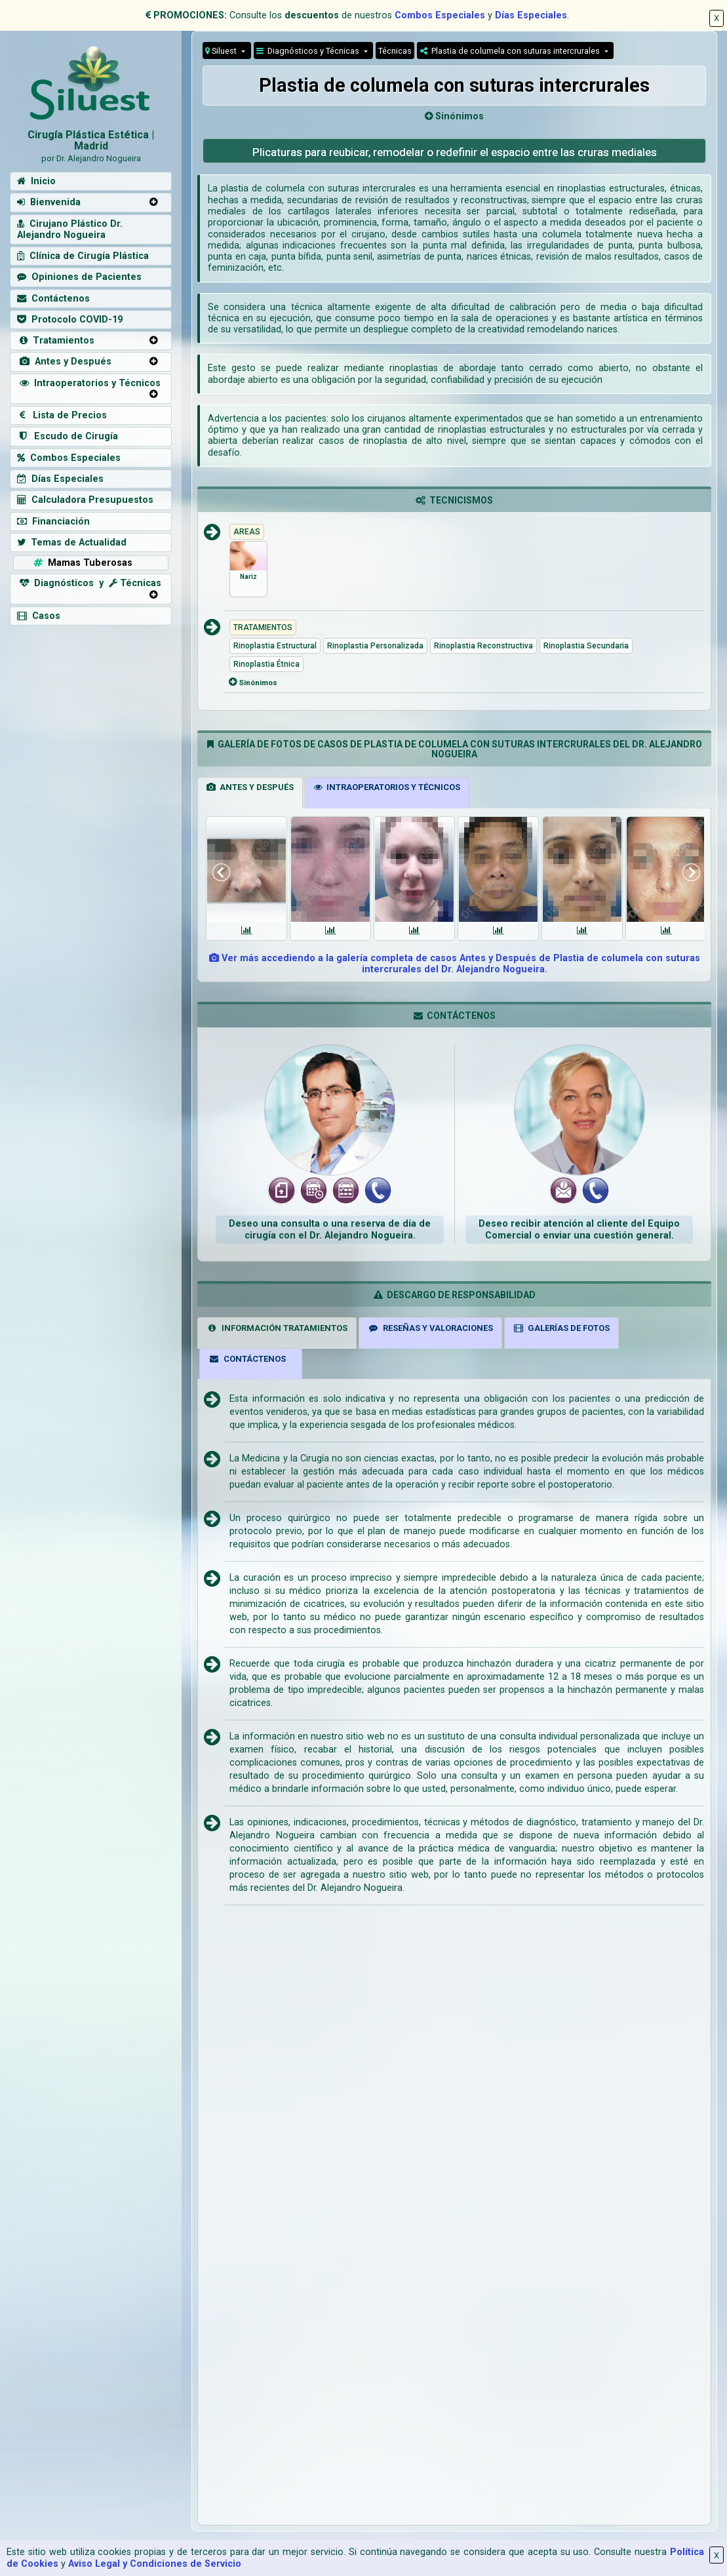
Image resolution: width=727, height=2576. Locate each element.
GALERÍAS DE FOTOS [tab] (561, 1328)
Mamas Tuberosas (81, 562)
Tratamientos (55, 340)
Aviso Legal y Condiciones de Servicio (154, 2563)
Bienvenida (49, 202)
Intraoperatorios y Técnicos (89, 383)
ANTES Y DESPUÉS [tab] (250, 787)
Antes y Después (64, 361)
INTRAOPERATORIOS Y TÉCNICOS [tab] (387, 787)
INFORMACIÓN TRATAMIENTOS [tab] (276, 1328)
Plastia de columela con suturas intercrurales (511, 51)
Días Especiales (531, 15)
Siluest (222, 51)
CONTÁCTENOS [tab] (247, 1359)
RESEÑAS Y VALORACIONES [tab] (430, 1328)
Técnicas (395, 51)
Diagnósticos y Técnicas (308, 51)
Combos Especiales (440, 15)
